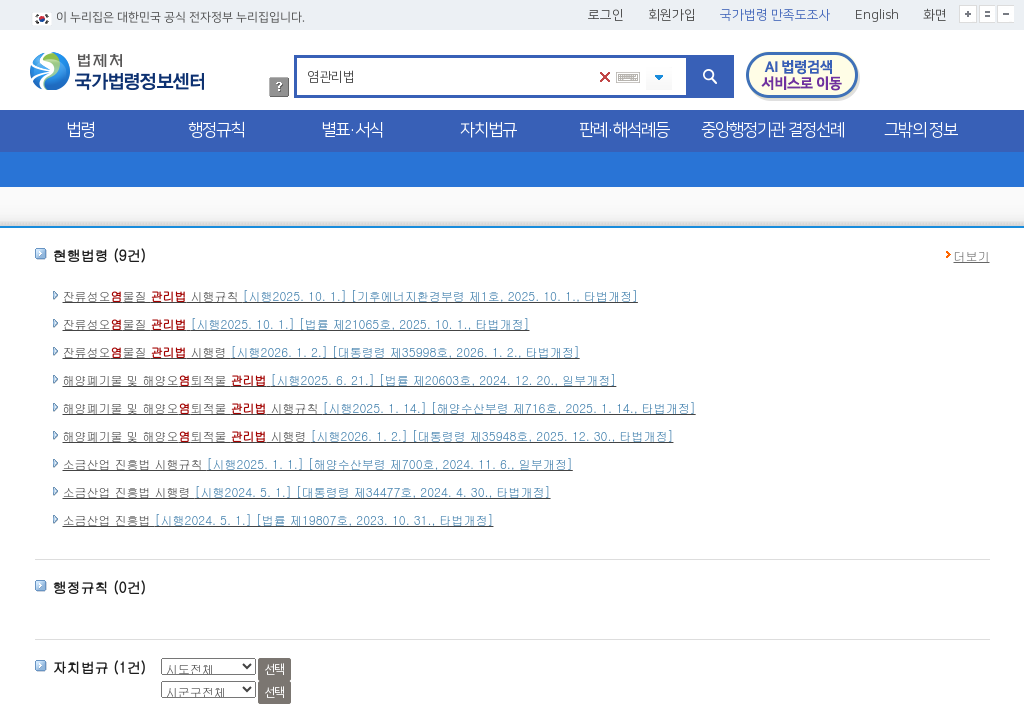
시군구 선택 (41, 640)
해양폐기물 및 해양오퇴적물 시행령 (368, 435)
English (877, 15)
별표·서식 (352, 130)
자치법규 (488, 130)
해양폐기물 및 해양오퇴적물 (340, 379)
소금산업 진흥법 (278, 519)
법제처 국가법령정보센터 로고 (117, 71)
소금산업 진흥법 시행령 (307, 491)
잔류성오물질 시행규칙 (350, 295)
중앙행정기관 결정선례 (772, 130)
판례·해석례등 (624, 130)
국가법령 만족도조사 (775, 15)
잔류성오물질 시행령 (321, 351)
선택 (274, 669)
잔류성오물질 (296, 323)
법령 (80, 130)
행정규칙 (216, 130)
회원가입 (672, 15)
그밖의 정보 (920, 130)
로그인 (606, 15)
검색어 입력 (303, 58)
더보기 (972, 255)
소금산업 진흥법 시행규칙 (318, 463)
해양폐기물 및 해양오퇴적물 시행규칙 (379, 407)
